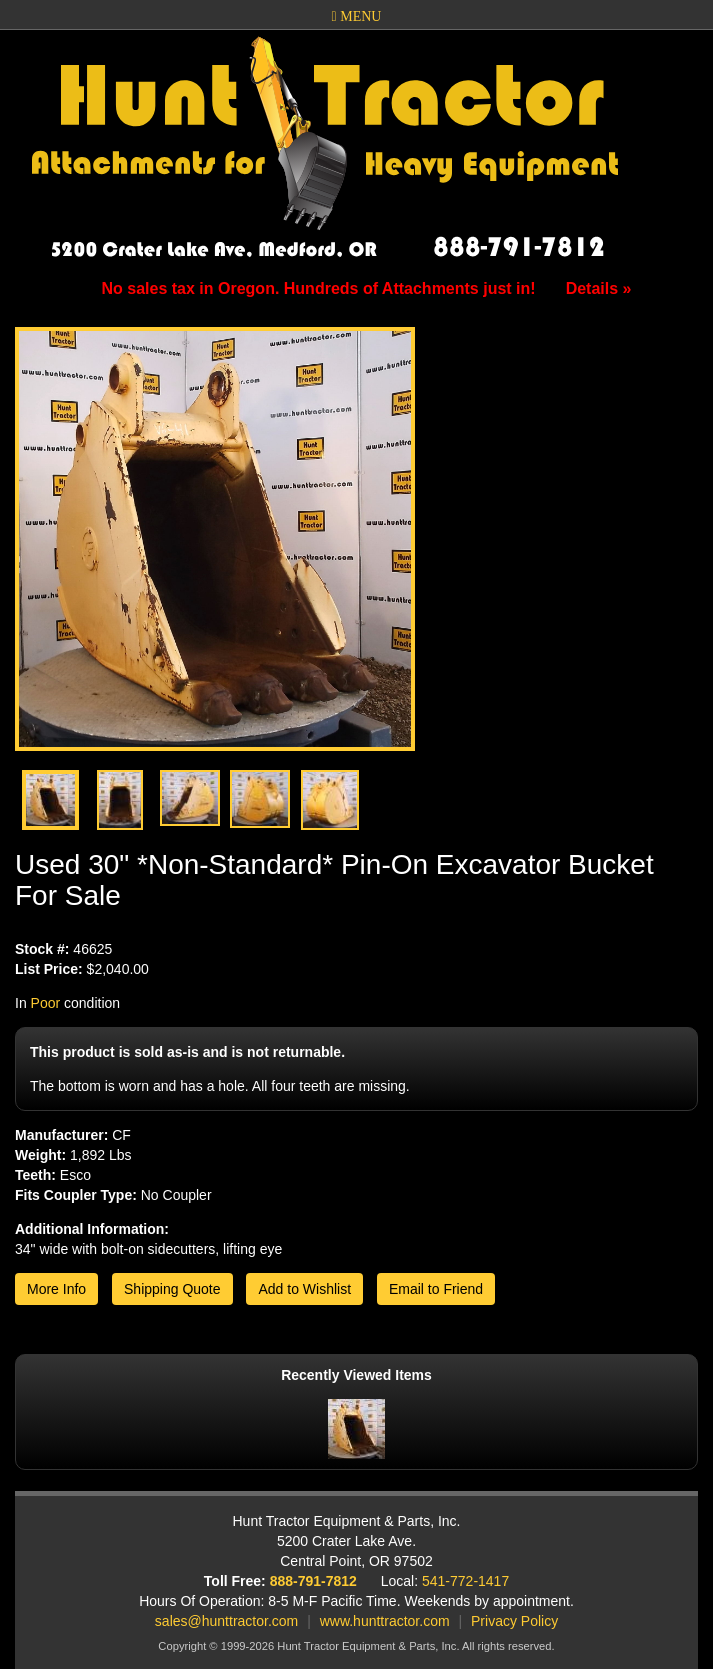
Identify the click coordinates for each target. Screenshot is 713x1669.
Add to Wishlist (304, 1289)
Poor (46, 1003)
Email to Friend (436, 1289)
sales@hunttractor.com (226, 1621)
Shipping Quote (172, 1289)
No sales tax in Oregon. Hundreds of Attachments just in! (367, 288)
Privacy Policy (514, 1621)
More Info (56, 1289)
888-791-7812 (313, 1581)
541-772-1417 (465, 1581)
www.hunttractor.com (385, 1621)
